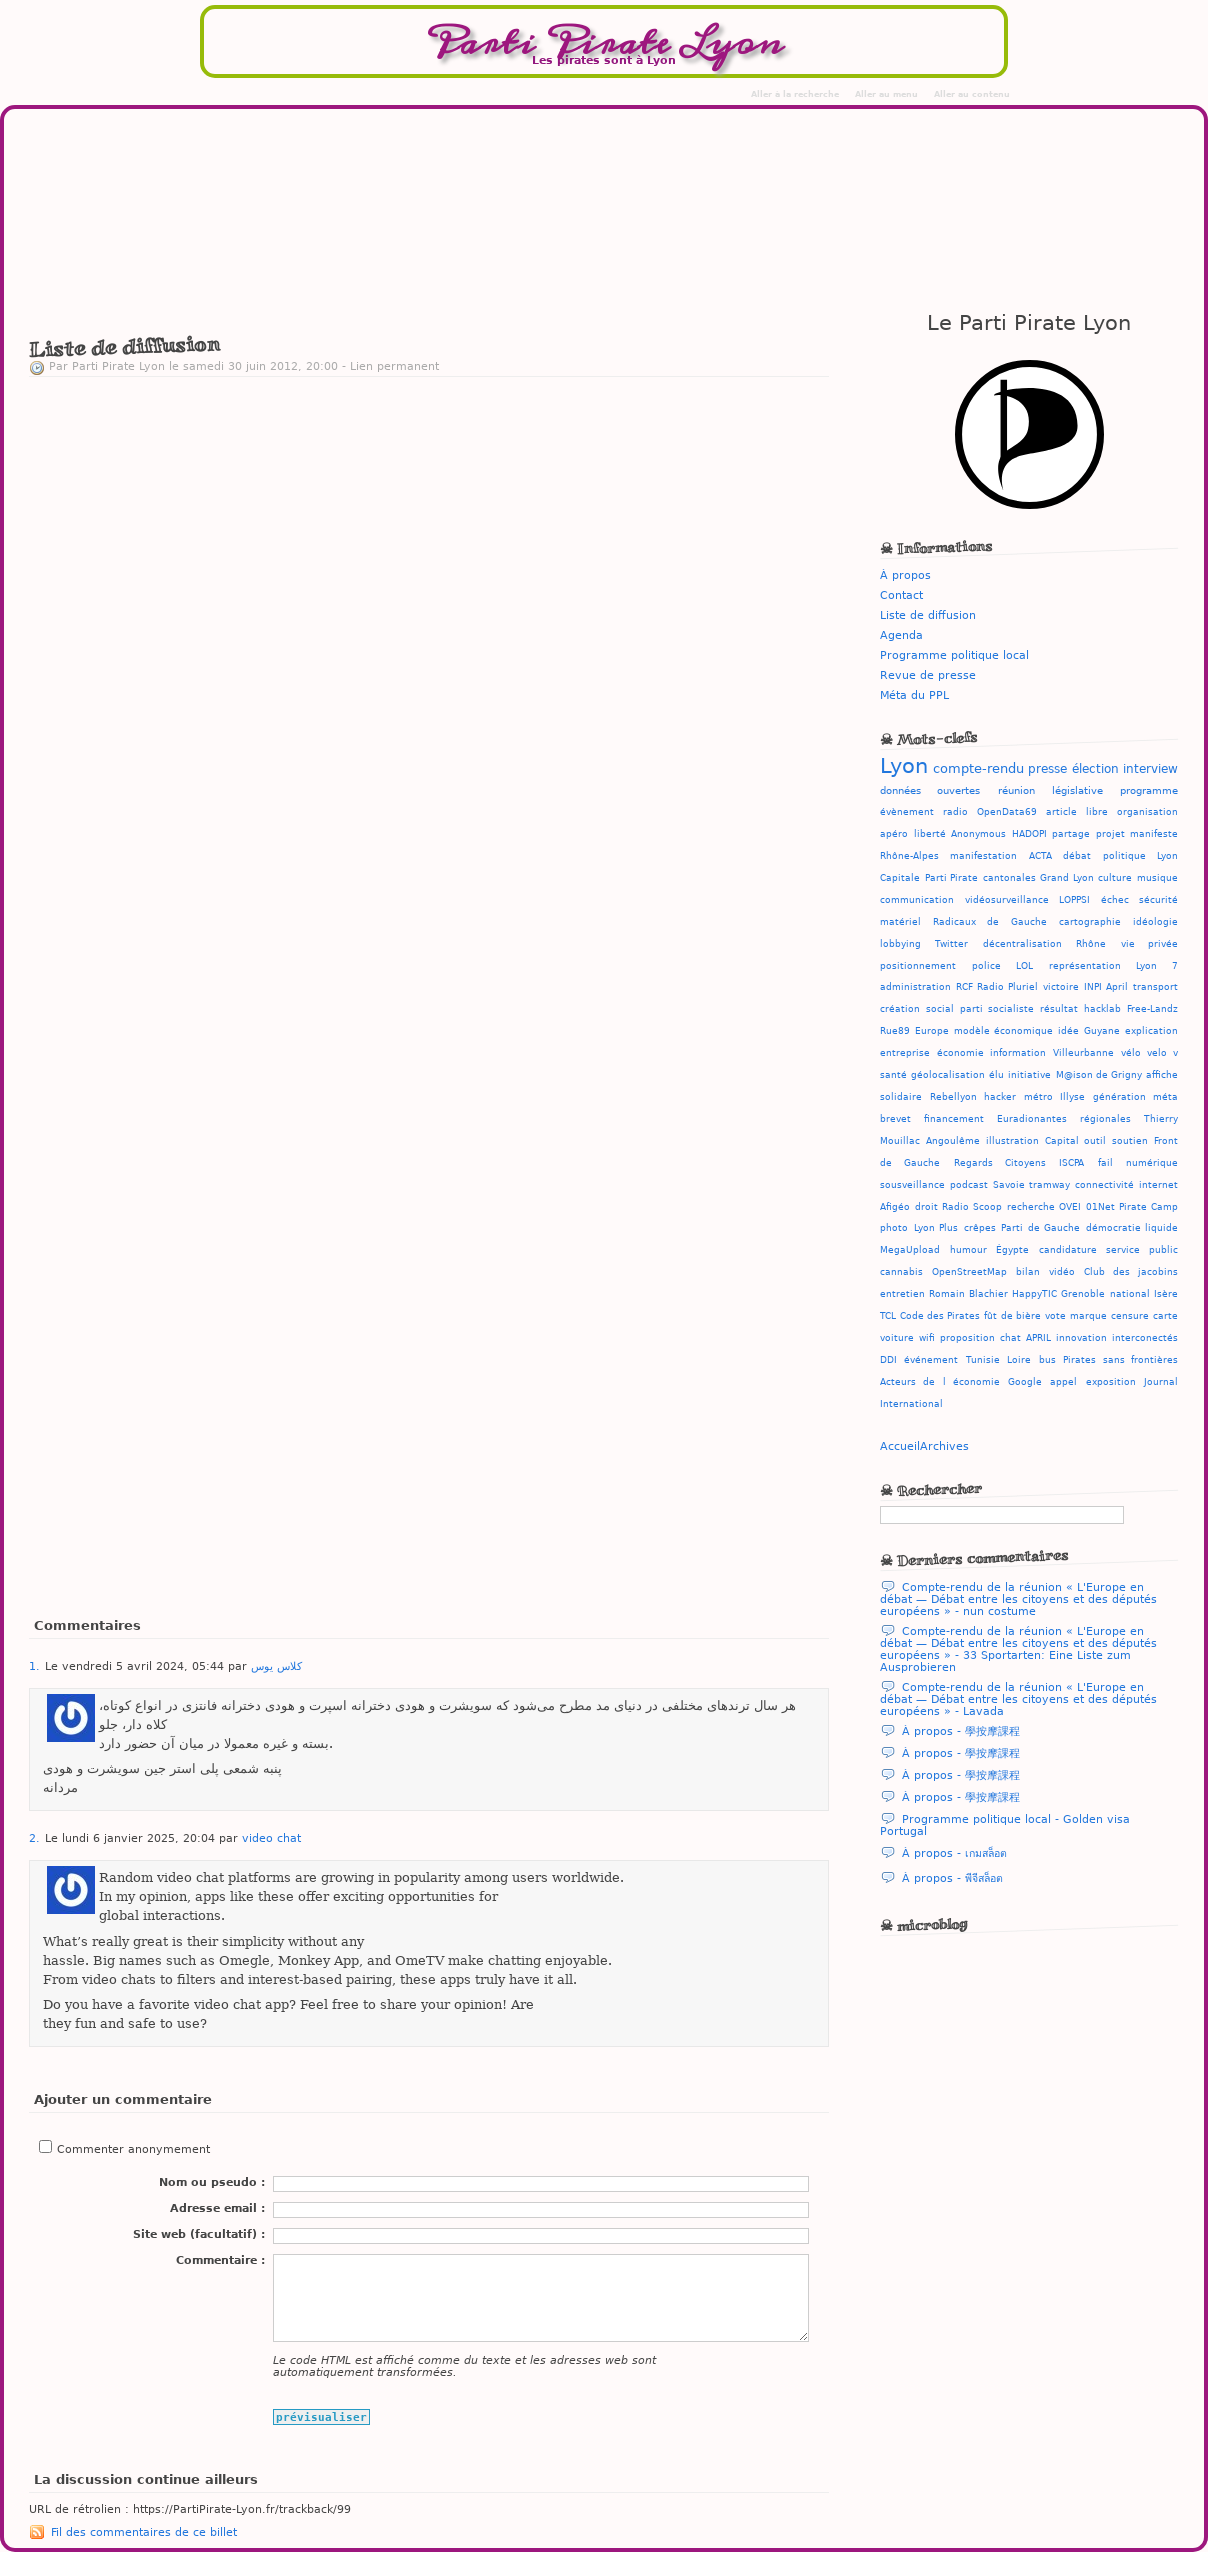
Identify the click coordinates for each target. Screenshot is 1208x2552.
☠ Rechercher (931, 1489)
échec (1115, 900)
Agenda (901, 635)
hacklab (1102, 1009)
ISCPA (1071, 1163)
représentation (1085, 966)
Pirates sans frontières (1120, 1360)
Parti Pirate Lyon (604, 42)
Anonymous (978, 833)
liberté (930, 833)
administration (915, 987)
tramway (1049, 1185)
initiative (1029, 1075)
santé (893, 1075)
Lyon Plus (936, 1228)
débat (1077, 855)
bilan (1028, 1272)
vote (1055, 1316)
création (900, 1009)
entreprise (905, 1053)
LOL (1024, 966)
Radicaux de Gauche (989, 922)
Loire (1019, 1360)
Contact (901, 595)
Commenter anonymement (133, 2149)
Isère (1166, 1294)
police (986, 966)
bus (1047, 1360)
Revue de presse (928, 675)
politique (1124, 855)
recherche (1031, 1207)
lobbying (900, 944)
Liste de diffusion (928, 615)
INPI (1093, 987)
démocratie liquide (1132, 1228)
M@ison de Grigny (1099, 1075)
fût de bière (1012, 1316)
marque (1088, 1316)
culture (1115, 877)
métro (1038, 1097)
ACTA (1040, 855)
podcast (969, 1185)
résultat (1059, 1009)
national (1130, 1294)
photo (894, 1228)
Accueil (900, 1446)
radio (955, 811)
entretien (902, 1294)
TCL (888, 1316)
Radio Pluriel (1007, 987)
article (1061, 811)
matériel (900, 922)
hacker (1000, 1097)
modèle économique (1003, 1031)
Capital (1062, 1141)
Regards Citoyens (1000, 1163)
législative (1077, 790)
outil (1095, 1141)
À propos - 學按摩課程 (961, 1731)
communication (917, 900)
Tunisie (983, 1360)
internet (1158, 1185)
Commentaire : (220, 2260)
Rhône (1091, 944)
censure (1130, 1316)
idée (1068, 1031)
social (940, 1009)
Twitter (951, 944)
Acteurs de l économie (940, 1382)
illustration (1012, 1141)
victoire (1061, 987)
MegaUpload (910, 1250)
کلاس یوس (276, 1666)
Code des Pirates (940, 1316)
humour (968, 1250)
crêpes (980, 1228)
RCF (964, 987)
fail (1105, 1163)
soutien (1130, 1141)
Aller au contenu (972, 94)
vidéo (1062, 1272)
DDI (888, 1360)
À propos (905, 575)
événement (931, 1360)
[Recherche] (1002, 1515)
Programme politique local (954, 655)
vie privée (1149, 944)
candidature (1068, 1250)
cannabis (901, 1272)
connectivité (1104, 1185)
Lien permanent (394, 366)
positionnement (918, 966)
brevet (895, 1119)
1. (34, 1666)
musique (1157, 878)
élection (1095, 769)
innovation (1081, 1338)
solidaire (901, 1097)
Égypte (1012, 1250)
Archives (944, 1446)
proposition (967, 1338)
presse (1047, 769)
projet (1110, 833)
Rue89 (895, 1031)
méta (1165, 1097)
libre (1097, 811)
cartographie (1090, 922)
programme (1149, 790)
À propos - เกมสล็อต (954, 1853)
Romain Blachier (968, 1294)
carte (1165, 1316)
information (1018, 1053)
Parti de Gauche (1040, 1228)
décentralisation (1022, 944)
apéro (894, 833)
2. (34, 1838)
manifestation (983, 855)
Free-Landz (1152, 1009)
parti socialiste (997, 1009)
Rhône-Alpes (909, 855)
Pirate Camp (1148, 1207)
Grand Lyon (1067, 877)
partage (1071, 833)
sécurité (1158, 900)
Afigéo (895, 1207)
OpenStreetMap (969, 1272)
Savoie (1009, 1185)
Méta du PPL (914, 695)
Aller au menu (886, 94)
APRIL (1038, 1338)
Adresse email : (217, 2208)
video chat (271, 1838)
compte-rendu (978, 768)
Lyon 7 (1157, 966)
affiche (1162, 1075)
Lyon (904, 766)
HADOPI (1029, 833)
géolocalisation (948, 1075)
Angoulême (953, 1141)
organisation (1147, 811)
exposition (1111, 1382)
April (1117, 987)
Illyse (1072, 1097)
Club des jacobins (1131, 1272)
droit (926, 1207)
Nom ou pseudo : (212, 2182)
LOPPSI (1074, 900)
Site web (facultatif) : (199, 2234)
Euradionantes (1032, 1119)
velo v (1162, 1053)
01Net (1100, 1207)
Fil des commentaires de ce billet (144, 2532)
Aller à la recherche (795, 94)
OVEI (1070, 1207)
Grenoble (1083, 1294)
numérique (1152, 1163)
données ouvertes (930, 790)
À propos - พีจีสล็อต (952, 1878)
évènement (907, 811)
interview (1150, 769)
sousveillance (912, 1185)
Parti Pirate (952, 877)
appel (1063, 1382)
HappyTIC (1034, 1294)
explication (1151, 1031)
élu (996, 1075)
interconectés (1145, 1338)
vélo (1131, 1053)
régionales (1105, 1119)
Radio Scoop (972, 1207)
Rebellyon (953, 1097)
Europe (932, 1031)
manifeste (1154, 833)
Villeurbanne (1083, 1053)
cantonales (1009, 877)
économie (960, 1053)
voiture (897, 1338)
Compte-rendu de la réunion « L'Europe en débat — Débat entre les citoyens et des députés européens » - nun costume (1018, 1599)
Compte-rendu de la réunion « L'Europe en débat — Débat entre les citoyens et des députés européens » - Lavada (1018, 1699)
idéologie (1155, 922)
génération (1119, 1097)
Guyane (1102, 1031)
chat (1010, 1338)
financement (954, 1119)
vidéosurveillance (1007, 900)
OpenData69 (1007, 811)
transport (1155, 987)
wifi (927, 1338)
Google (1025, 1382)
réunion (1016, 790)
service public (1142, 1250)
